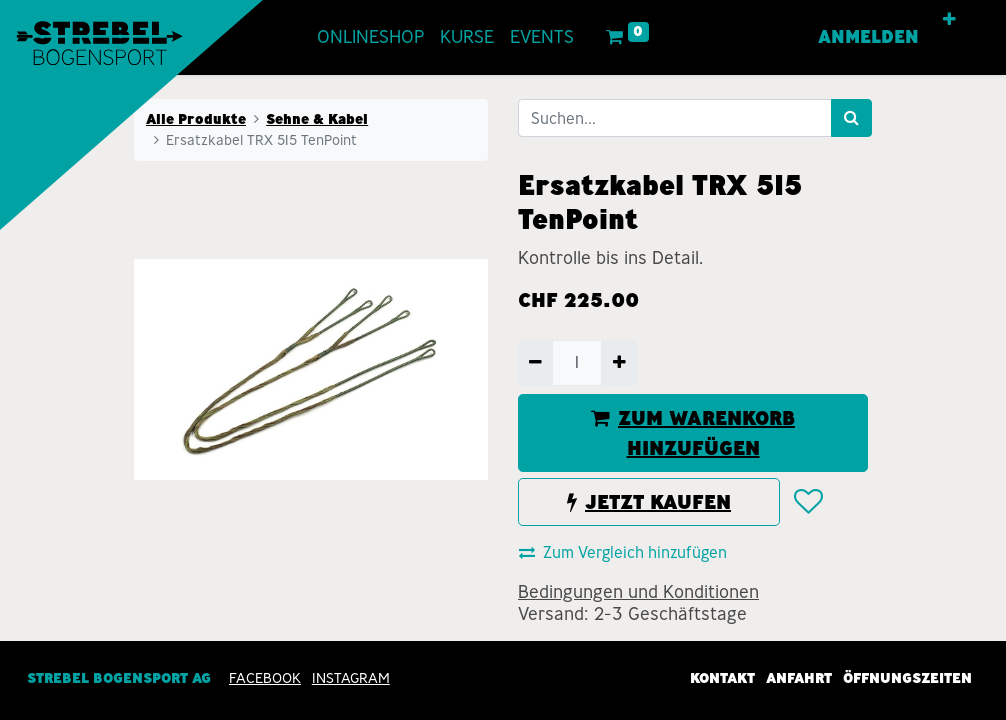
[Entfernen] (535, 363)
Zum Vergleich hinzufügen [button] (623, 552)
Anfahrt (799, 678)
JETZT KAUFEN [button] (649, 502)
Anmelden (868, 37)
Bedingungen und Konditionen (638, 592)
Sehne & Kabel (317, 119)
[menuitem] (370, 37)
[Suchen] (851, 118)
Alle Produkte (196, 119)
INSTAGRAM (351, 678)
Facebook (265, 678)
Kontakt (722, 678)
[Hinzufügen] (618, 363)
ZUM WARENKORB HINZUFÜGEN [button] (693, 433)
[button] (949, 20)
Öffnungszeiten (907, 678)
